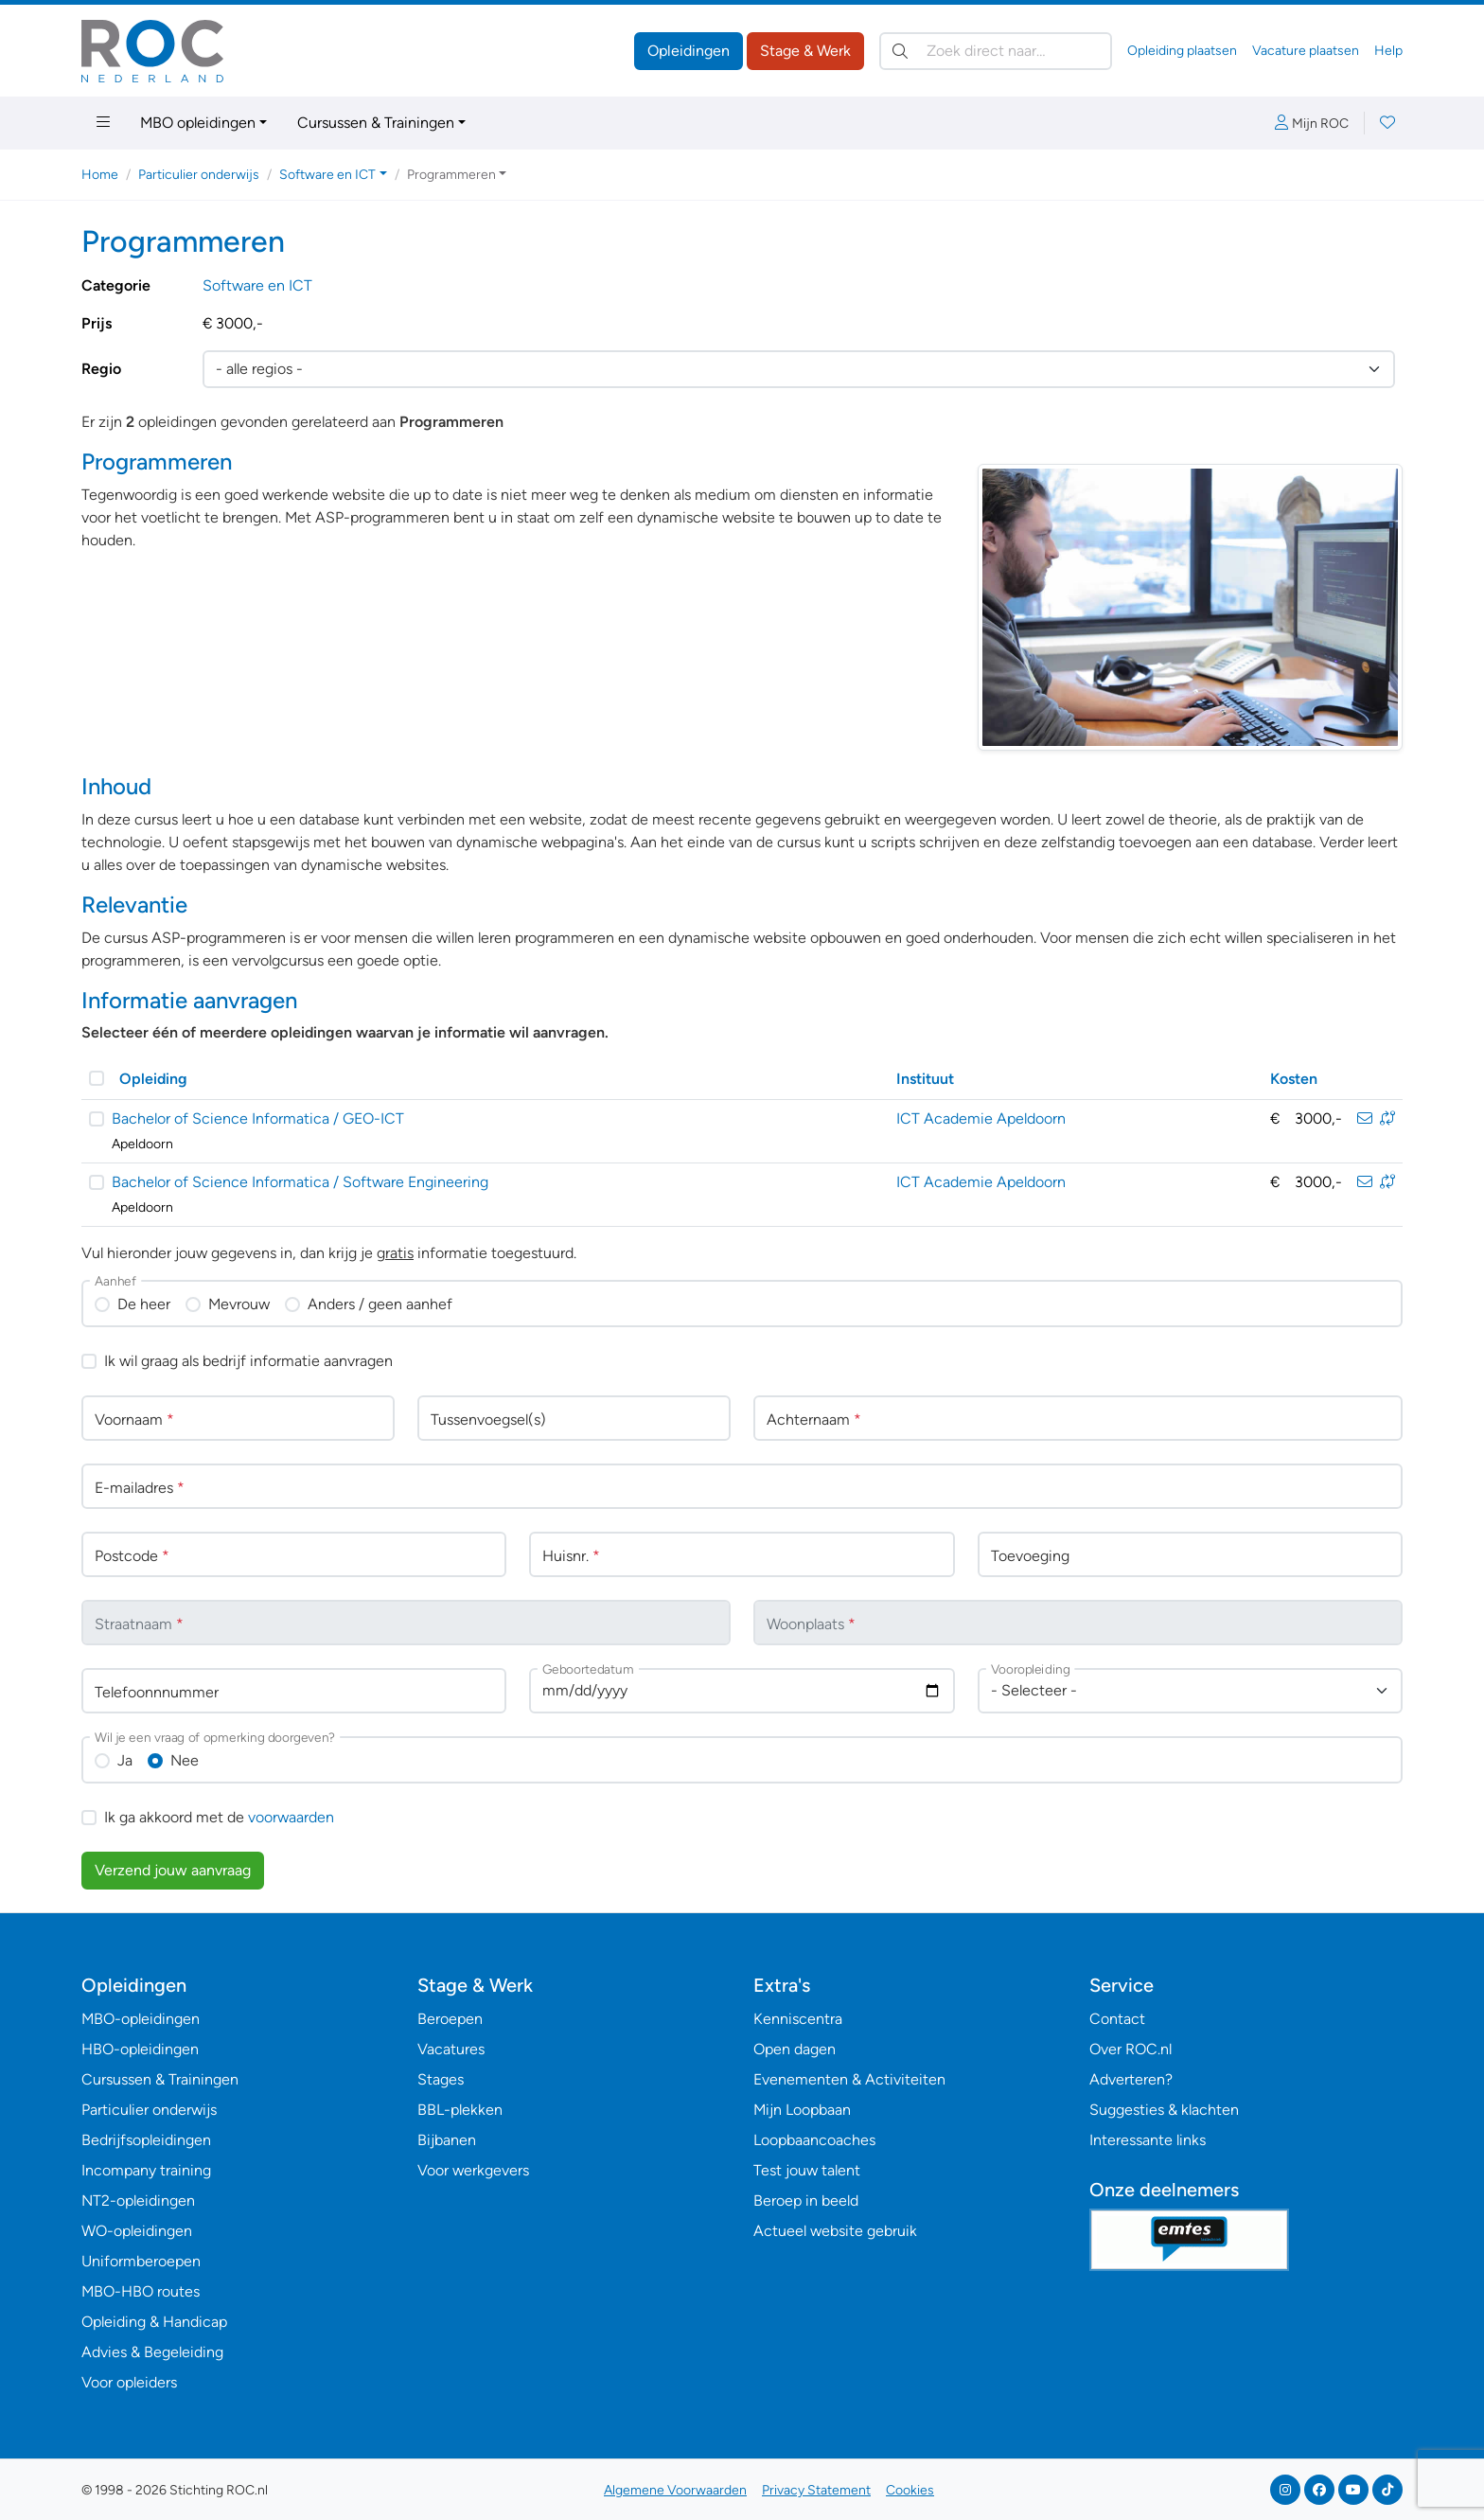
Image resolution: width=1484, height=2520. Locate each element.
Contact (1117, 2019)
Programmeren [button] (451, 175)
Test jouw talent (806, 2170)
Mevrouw (239, 1304)
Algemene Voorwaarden (675, 2490)
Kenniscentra (797, 2019)
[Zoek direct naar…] (995, 51)
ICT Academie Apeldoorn (981, 1118)
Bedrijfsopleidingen (146, 2140)
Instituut (925, 1079)
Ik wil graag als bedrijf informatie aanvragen (248, 1361)
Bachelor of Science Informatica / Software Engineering (300, 1182)
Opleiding (153, 1079)
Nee (184, 1760)
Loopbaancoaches (814, 2140)
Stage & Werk (805, 51)
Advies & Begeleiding (152, 2352)
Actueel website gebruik (835, 2231)
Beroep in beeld (805, 2200)
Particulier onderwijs (198, 175)
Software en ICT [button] (327, 175)
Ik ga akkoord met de (219, 1817)
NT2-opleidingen (138, 2200)
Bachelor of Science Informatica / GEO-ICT (258, 1118)
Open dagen (794, 2049)
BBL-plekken (460, 2110)
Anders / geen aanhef (380, 1304)
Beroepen (450, 2019)
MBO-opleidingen (140, 2019)
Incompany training (146, 2170)
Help (1388, 51)
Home (99, 175)
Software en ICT (257, 285)
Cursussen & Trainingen (375, 123)
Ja (124, 1760)
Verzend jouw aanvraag (173, 1870)
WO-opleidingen (136, 2231)
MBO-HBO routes (140, 2291)
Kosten (1293, 1079)
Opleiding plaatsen (1182, 51)
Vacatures (451, 2049)
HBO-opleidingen (140, 2049)
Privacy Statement (816, 2490)
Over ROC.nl (1130, 2049)
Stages (440, 2079)
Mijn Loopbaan (802, 2110)
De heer (143, 1304)
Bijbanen (446, 2140)
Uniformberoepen (141, 2261)
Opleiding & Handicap (154, 2322)
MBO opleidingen (198, 123)
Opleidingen (688, 51)
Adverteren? (1131, 2079)
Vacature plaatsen (1305, 51)
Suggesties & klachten (1164, 2110)
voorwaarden (291, 1817)
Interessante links (1147, 2140)
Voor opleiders (129, 2382)
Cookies (910, 2490)
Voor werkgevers (473, 2170)
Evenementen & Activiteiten (849, 2079)
